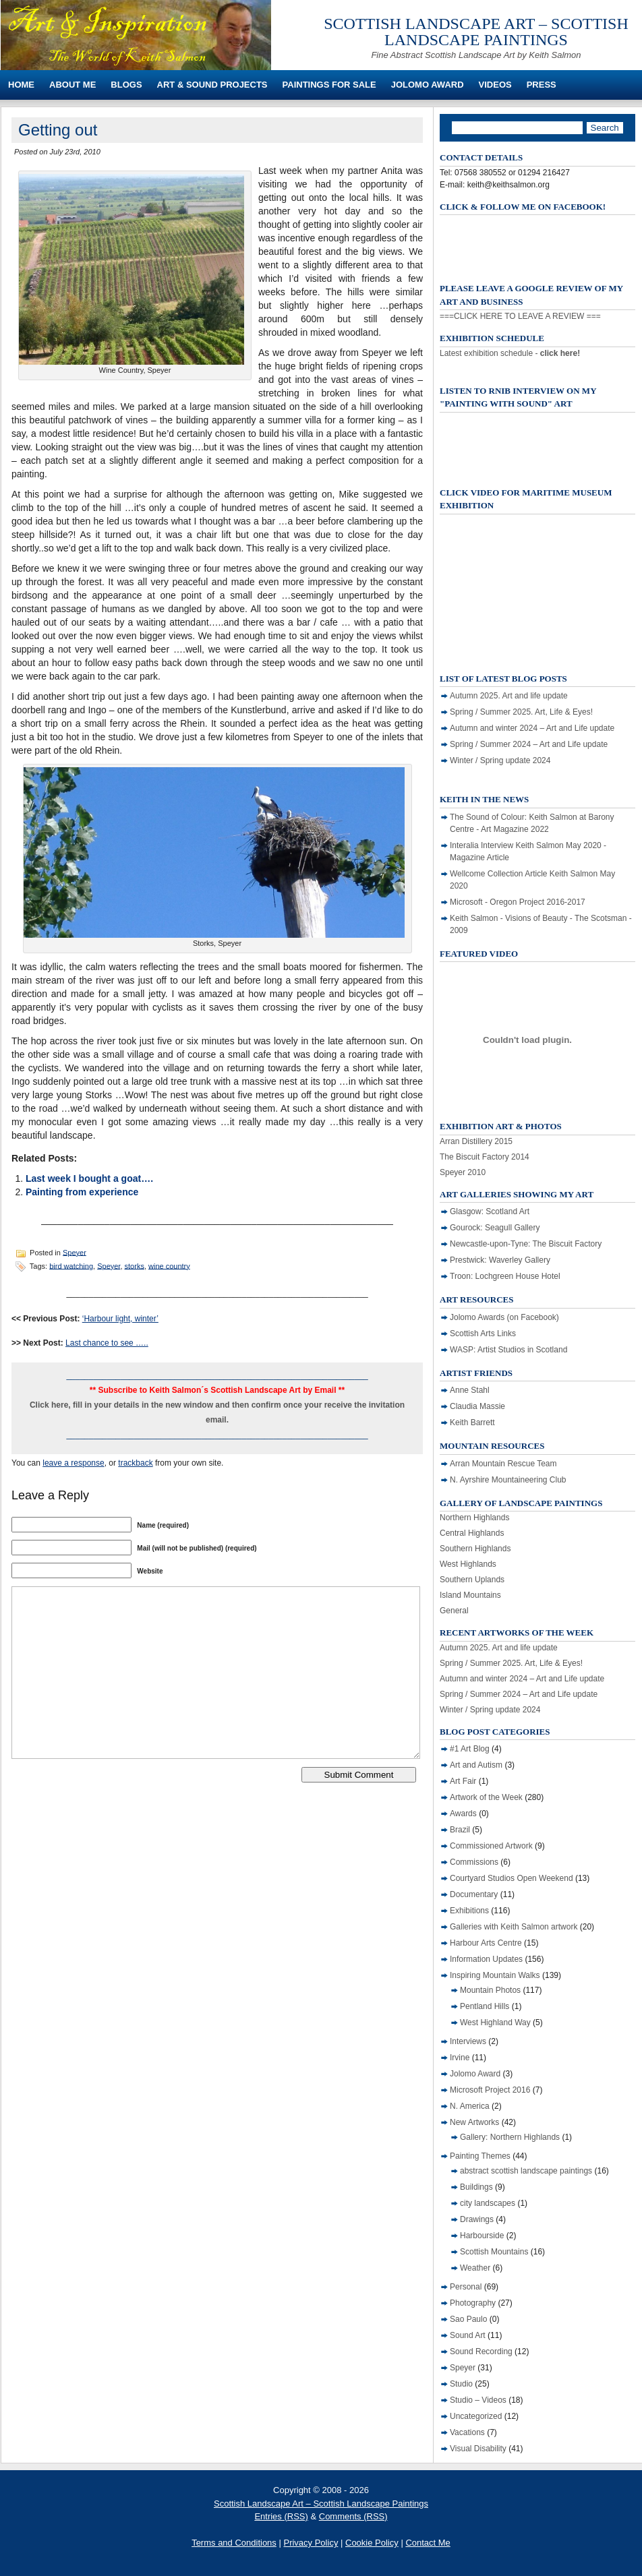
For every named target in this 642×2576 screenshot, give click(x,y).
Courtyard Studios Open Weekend (511, 1878)
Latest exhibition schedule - (510, 353)
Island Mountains (470, 1595)
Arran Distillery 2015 (476, 1141)
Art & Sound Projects (212, 85)
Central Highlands (472, 1533)
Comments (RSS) (353, 2516)
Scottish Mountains (494, 2251)
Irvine (459, 2057)
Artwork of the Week (486, 1797)
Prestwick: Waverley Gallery (500, 1260)
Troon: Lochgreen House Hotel (505, 1276)
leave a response (73, 1463)
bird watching (71, 1265)
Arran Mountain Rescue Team (503, 1463)
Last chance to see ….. (106, 1343)
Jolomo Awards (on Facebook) (504, 1317)
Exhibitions (469, 1910)
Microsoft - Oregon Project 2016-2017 (517, 902)
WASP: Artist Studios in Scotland (508, 1349)
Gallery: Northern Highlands (510, 2137)
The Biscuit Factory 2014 (484, 1157)
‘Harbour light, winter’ (120, 1318)
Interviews (468, 2041)
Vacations (467, 2432)
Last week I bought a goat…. (89, 1178)
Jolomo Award (427, 85)
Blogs (126, 85)
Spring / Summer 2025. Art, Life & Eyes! (521, 712)
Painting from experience (82, 1192)
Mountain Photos (490, 1990)
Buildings (476, 2187)
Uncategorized (476, 2416)
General (454, 1610)
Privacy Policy (310, 2543)
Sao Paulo (468, 2319)
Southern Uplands (472, 1579)
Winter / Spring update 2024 (500, 760)
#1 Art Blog (470, 1749)
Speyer (74, 1252)
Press (541, 85)
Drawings (477, 2219)
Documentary (474, 1894)
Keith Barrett (472, 1422)
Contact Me (427, 2543)
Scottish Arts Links (483, 1333)
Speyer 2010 (463, 1172)
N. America (470, 2106)
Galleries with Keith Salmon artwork (513, 1926)
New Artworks (474, 2122)
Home (21, 85)
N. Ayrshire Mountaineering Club (508, 1480)
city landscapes (487, 2203)
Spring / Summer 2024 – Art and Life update (529, 744)
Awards (463, 1813)
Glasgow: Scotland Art (489, 1211)
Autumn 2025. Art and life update (509, 695)
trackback (135, 1463)
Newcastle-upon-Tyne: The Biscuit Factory (526, 1244)
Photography (473, 2303)
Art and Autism (476, 1765)
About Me (72, 85)
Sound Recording (481, 2351)
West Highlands (468, 1564)
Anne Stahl (470, 1390)
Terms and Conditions (234, 2543)
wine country (169, 1265)
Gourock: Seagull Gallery (494, 1227)
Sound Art (468, 2335)
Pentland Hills (484, 2006)
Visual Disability (478, 2448)
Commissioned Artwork (491, 1846)
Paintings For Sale (329, 85)
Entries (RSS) (281, 2516)
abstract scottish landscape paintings (526, 2171)
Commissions (474, 1862)
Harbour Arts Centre (486, 1943)
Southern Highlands (475, 1548)
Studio (461, 2384)
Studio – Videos (478, 2400)
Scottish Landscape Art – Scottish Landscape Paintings (476, 32)
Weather (475, 2268)
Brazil (460, 1829)
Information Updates (486, 1959)
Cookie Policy (372, 2543)
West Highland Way (495, 2022)
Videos (495, 85)
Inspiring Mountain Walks (495, 1975)
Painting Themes (480, 2156)
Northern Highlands (474, 1517)
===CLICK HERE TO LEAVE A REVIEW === (520, 316)
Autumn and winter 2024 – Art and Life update (532, 728)
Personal (466, 2287)
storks (134, 1265)
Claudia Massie (477, 1406)
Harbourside (482, 2235)
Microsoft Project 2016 (490, 2090)
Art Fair (463, 1781)
